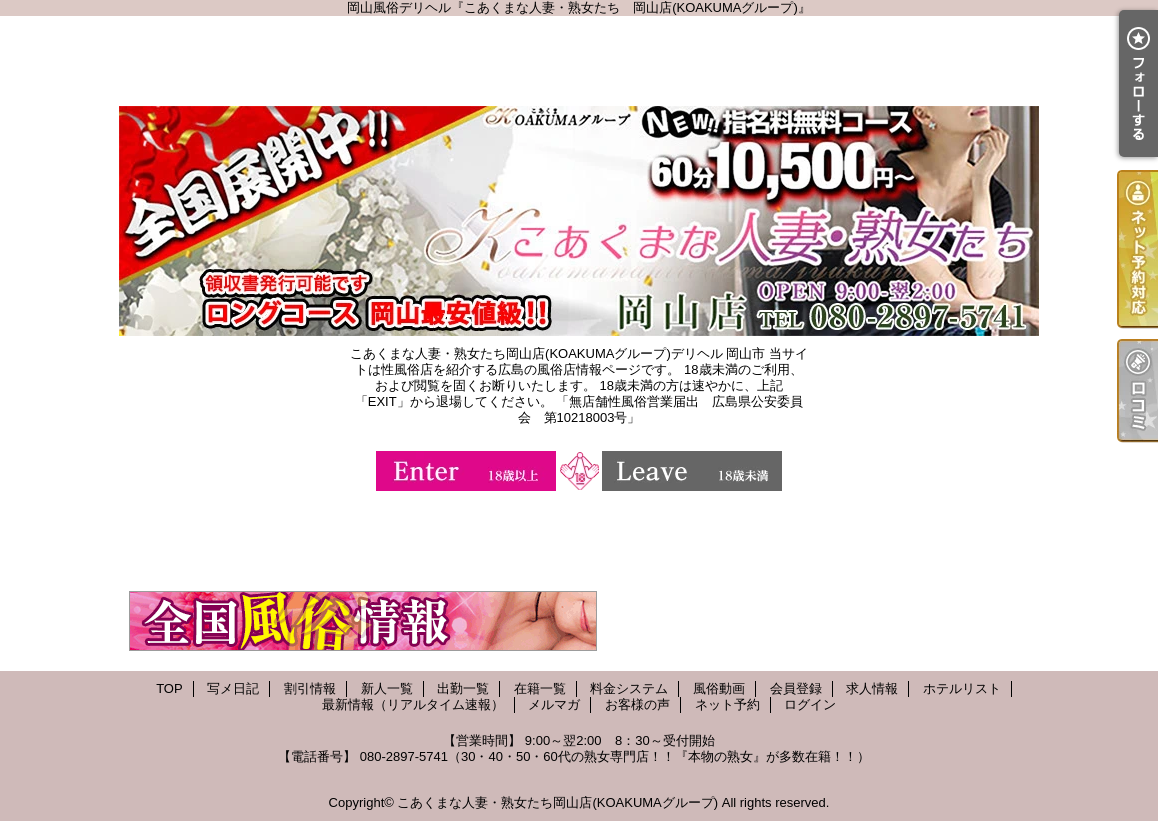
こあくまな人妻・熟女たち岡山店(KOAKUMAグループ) (557, 802)
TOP (169, 688)
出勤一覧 (463, 688)
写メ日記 (233, 688)
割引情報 (310, 688)
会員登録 (796, 688)
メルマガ (554, 704)
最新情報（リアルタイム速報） (413, 704)
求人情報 (872, 688)
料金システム (629, 688)
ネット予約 (727, 704)
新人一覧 (387, 688)
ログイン (810, 704)
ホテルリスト (962, 688)
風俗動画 (719, 688)
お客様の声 (637, 704)
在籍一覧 (540, 688)
